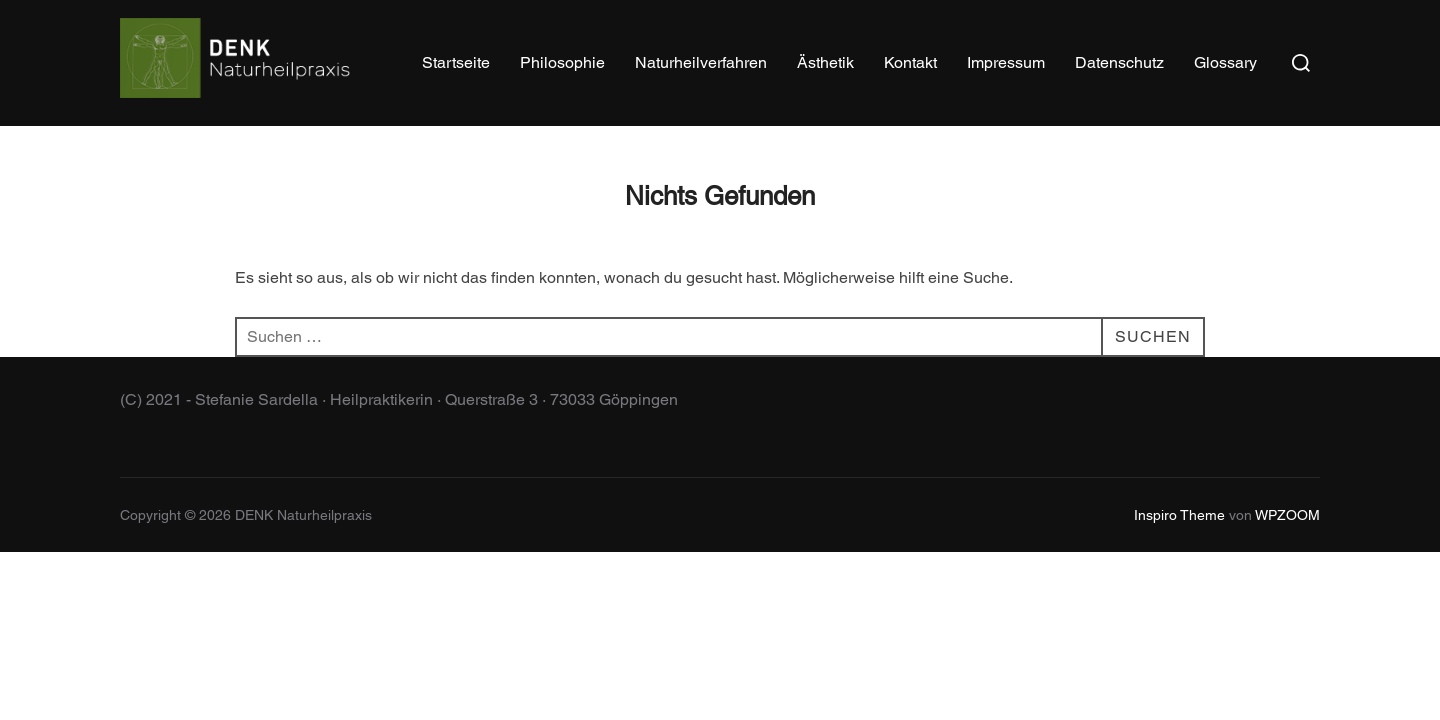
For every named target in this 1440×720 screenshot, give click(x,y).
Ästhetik (825, 62)
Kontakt (910, 62)
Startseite (456, 62)
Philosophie (562, 62)
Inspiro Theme (1179, 515)
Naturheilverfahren (701, 62)
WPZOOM (1287, 515)
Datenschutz (1119, 62)
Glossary (1225, 62)
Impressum (1006, 62)
